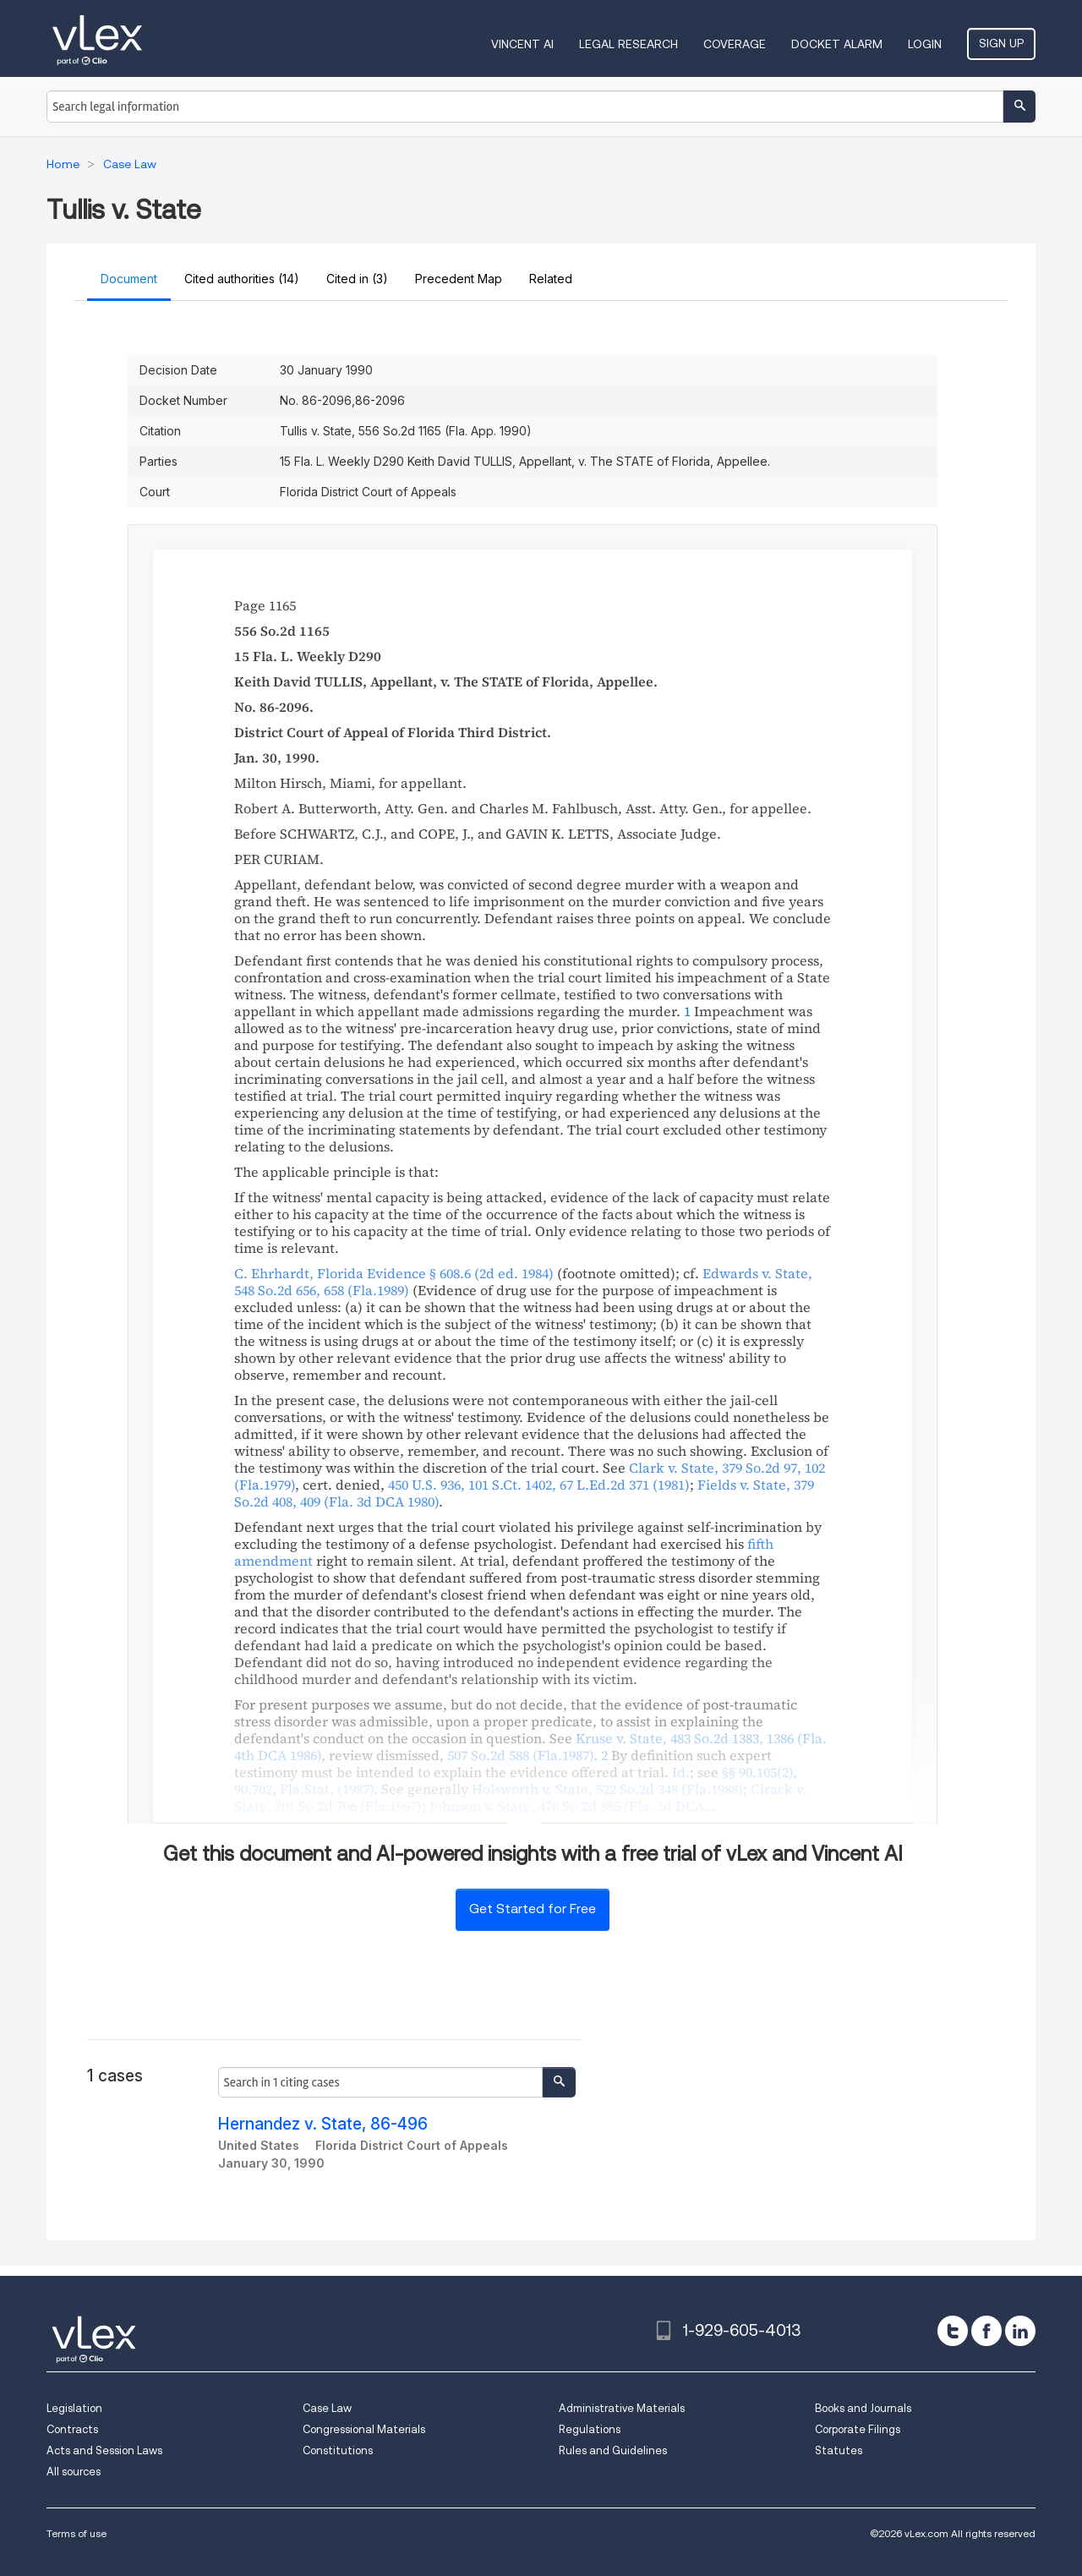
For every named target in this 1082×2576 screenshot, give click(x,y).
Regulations (589, 2429)
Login (925, 44)
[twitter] (952, 2331)
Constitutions (338, 2450)
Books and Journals (863, 2408)
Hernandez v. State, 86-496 (323, 2124)
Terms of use (76, 2533)
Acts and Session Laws (104, 2450)
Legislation (74, 2408)
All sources (73, 2471)
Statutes (838, 2450)
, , (539, 1484)
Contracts (72, 2429)
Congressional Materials (364, 2429)
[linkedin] (1020, 2331)
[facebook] (986, 2331)
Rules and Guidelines (613, 2450)
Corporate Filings (857, 2429)
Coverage (734, 44)
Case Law (327, 2408)
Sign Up (1001, 43)
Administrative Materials (622, 2408)
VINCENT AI (522, 44)
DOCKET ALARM (837, 44)
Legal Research (628, 44)
